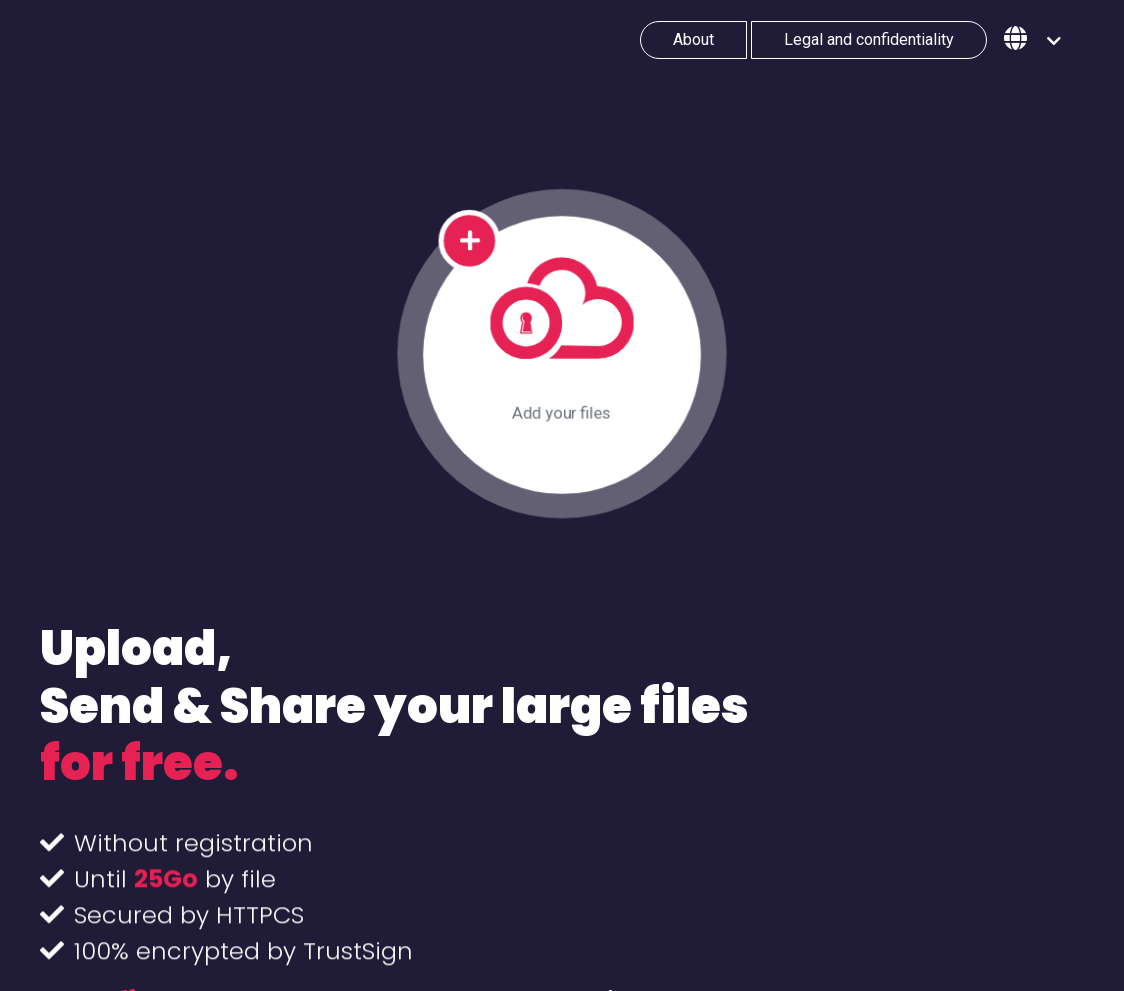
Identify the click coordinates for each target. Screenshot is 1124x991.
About (693, 39)
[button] (1032, 40)
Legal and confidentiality (869, 39)
